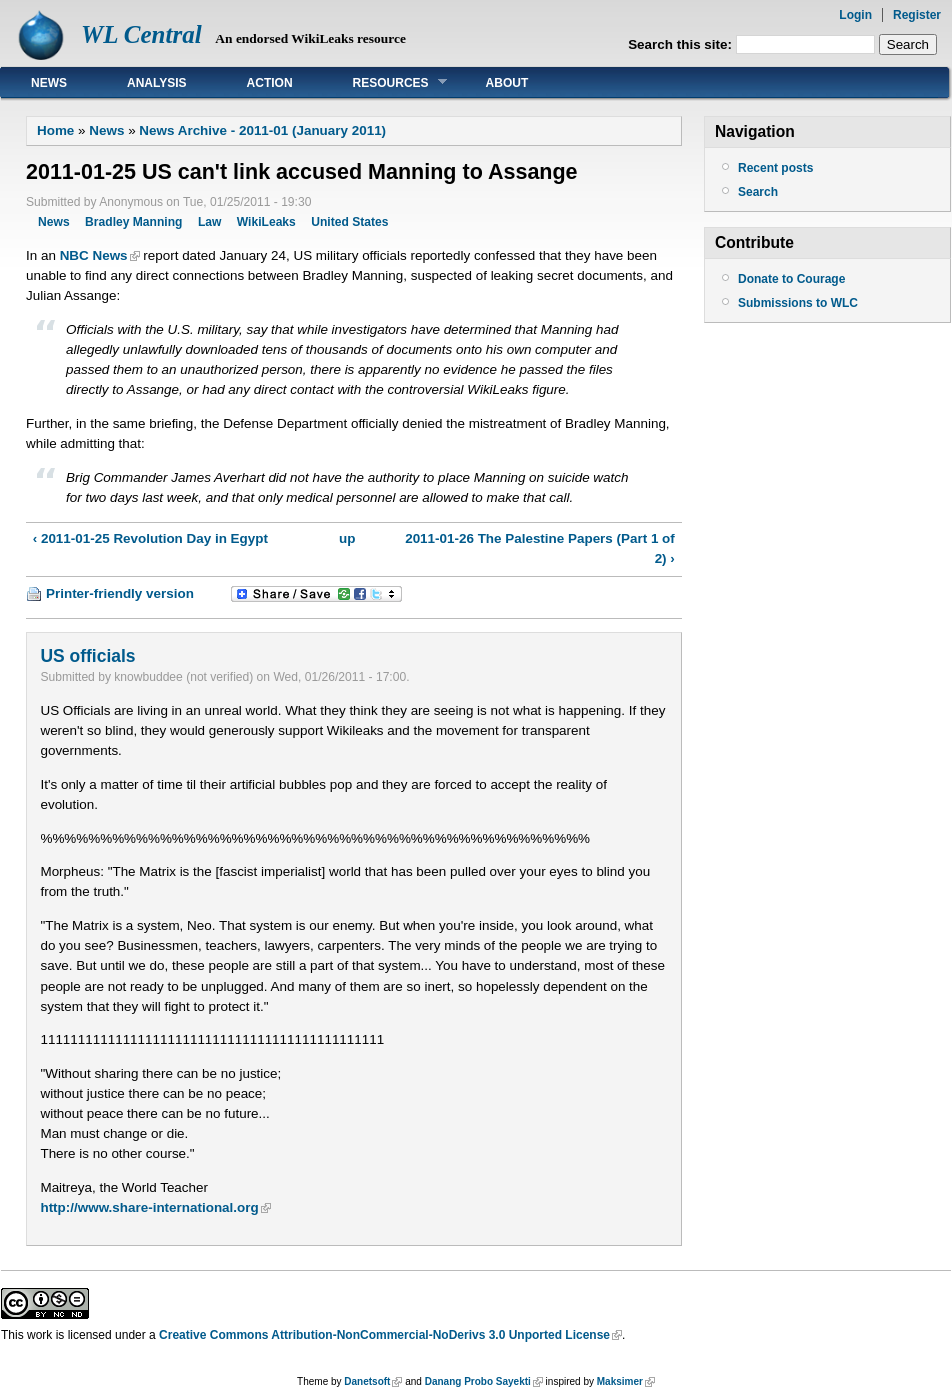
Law (210, 222)
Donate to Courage (791, 279)
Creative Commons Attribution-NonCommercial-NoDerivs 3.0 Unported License (384, 1335)
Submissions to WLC (798, 303)
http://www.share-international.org (149, 1207)
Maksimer (620, 1381)
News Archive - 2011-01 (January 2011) (262, 130)
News (49, 83)
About (507, 83)
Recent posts (775, 168)
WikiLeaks (266, 222)
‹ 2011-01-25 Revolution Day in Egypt (150, 538)
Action (270, 83)
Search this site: (682, 44)
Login (855, 15)
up (347, 538)
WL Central (141, 34)
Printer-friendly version (120, 593)
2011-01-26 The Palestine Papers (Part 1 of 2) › (540, 548)
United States (349, 222)
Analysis (157, 83)
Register (917, 15)
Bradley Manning (133, 222)
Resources (385, 82)
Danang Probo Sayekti (478, 1381)
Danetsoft (367, 1381)
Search (758, 192)
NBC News (94, 255)
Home (55, 130)
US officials (87, 656)
